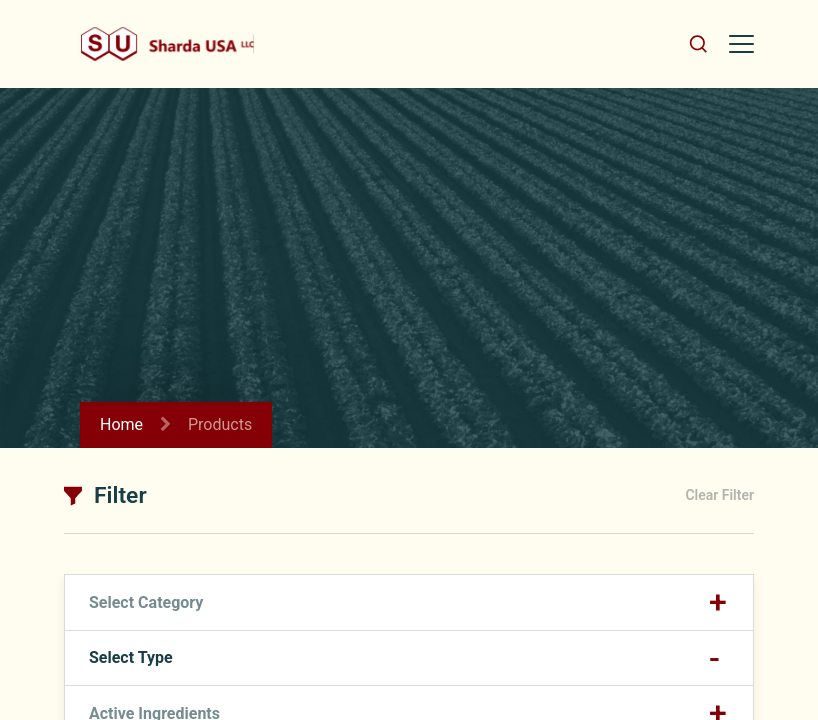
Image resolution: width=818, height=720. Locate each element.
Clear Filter (719, 495)
